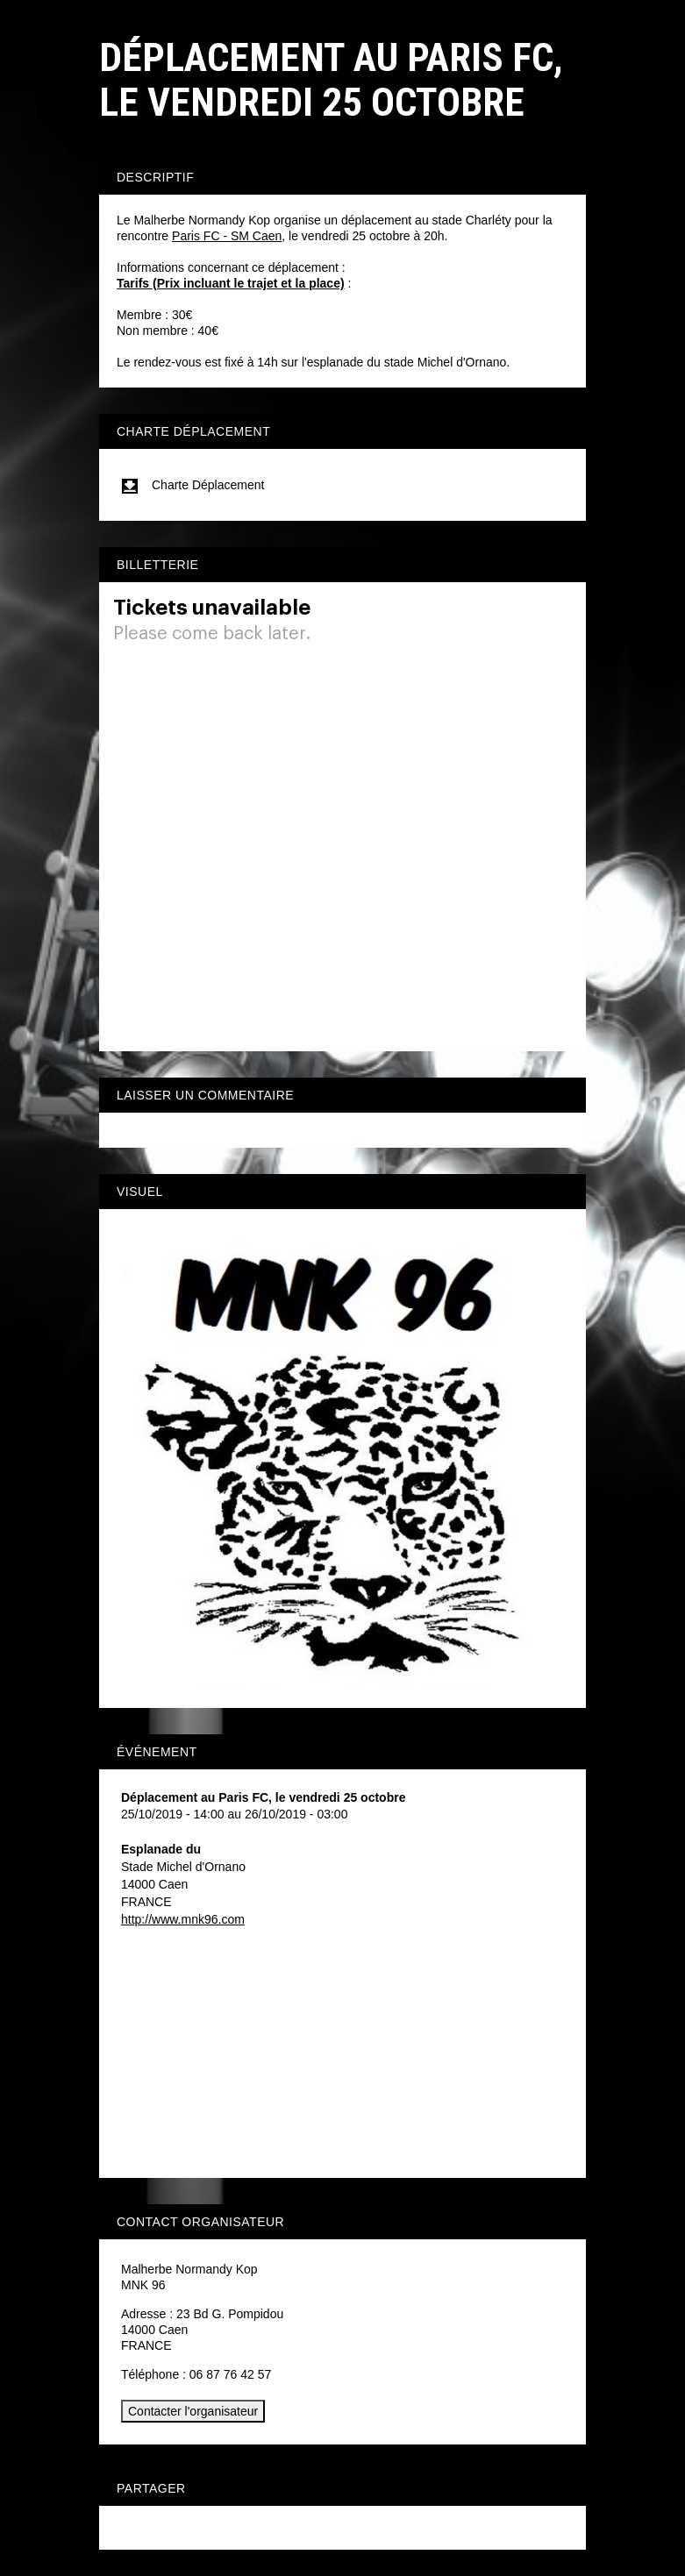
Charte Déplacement (192, 485)
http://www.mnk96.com (183, 1919)
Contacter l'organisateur (193, 2411)
